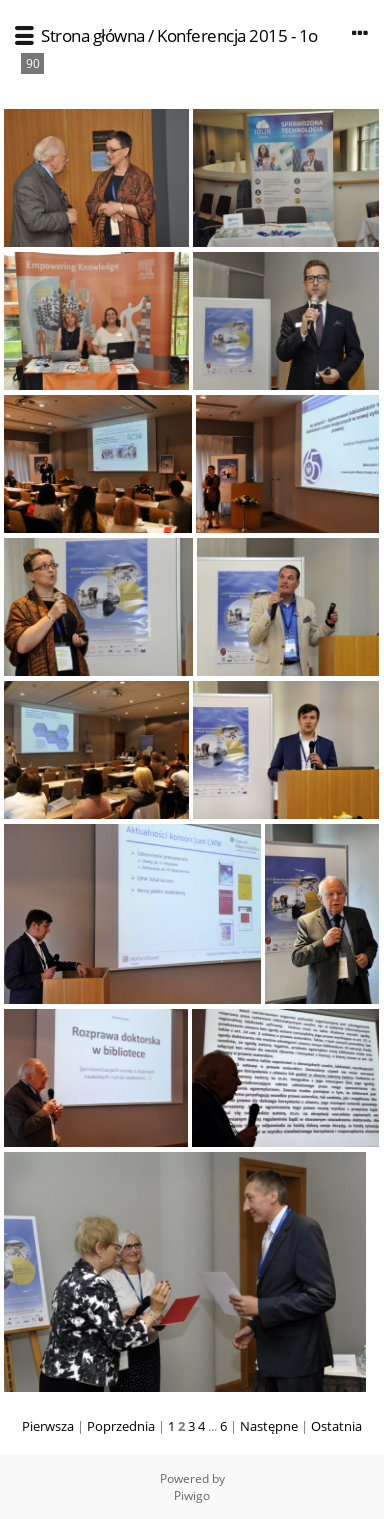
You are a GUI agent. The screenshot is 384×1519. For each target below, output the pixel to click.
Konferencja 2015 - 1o (237, 35)
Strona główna (93, 35)
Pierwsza (48, 1426)
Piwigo (192, 1495)
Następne (269, 1426)
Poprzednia (121, 1426)
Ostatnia (336, 1426)
